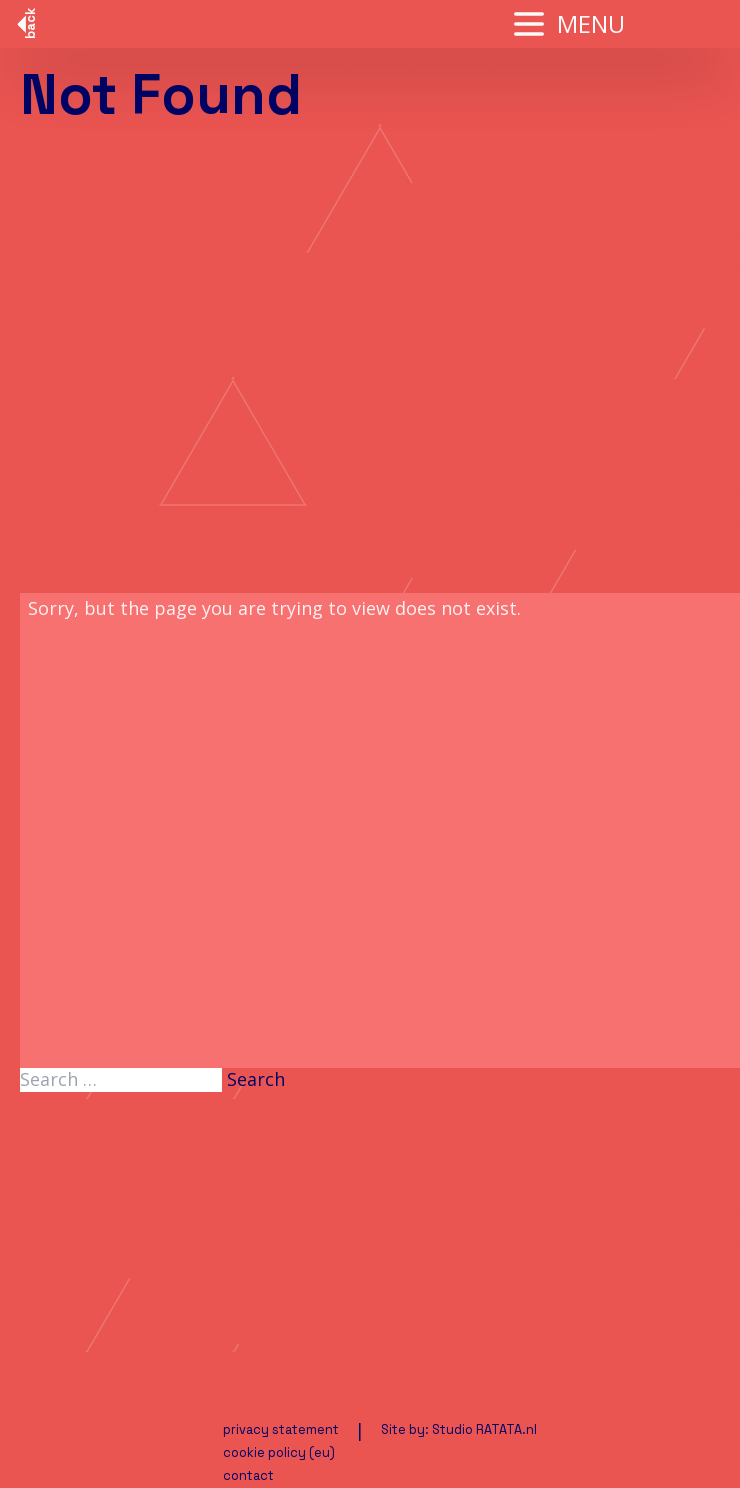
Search (256, 1079)
